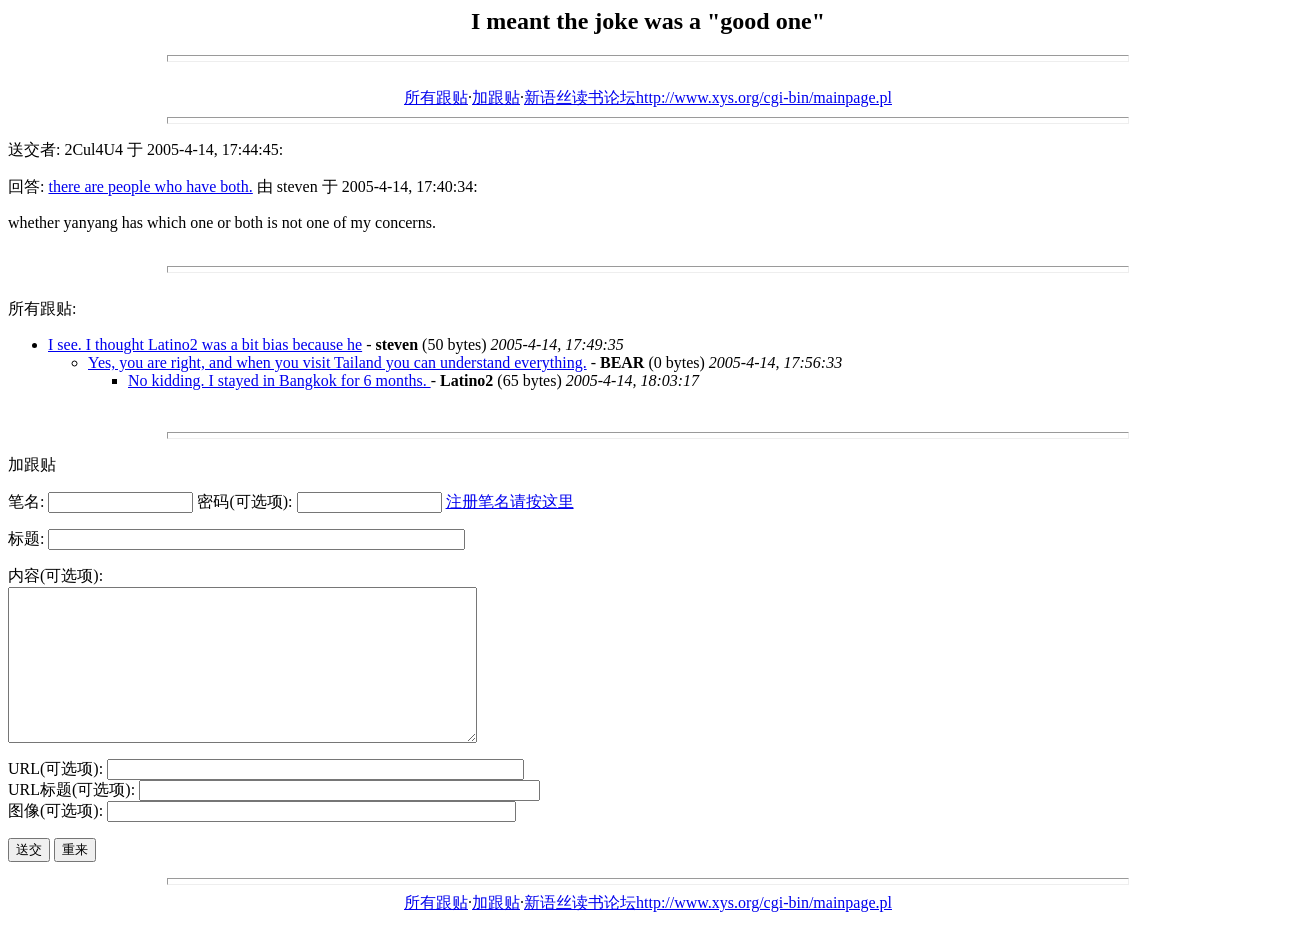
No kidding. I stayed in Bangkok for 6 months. (279, 380)
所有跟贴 (436, 97)
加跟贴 (496, 97)
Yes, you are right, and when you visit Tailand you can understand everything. (337, 362)
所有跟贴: (42, 308)
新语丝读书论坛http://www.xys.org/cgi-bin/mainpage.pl (708, 97)
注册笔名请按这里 (510, 501)
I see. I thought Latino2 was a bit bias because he (205, 344)
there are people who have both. (150, 186)
